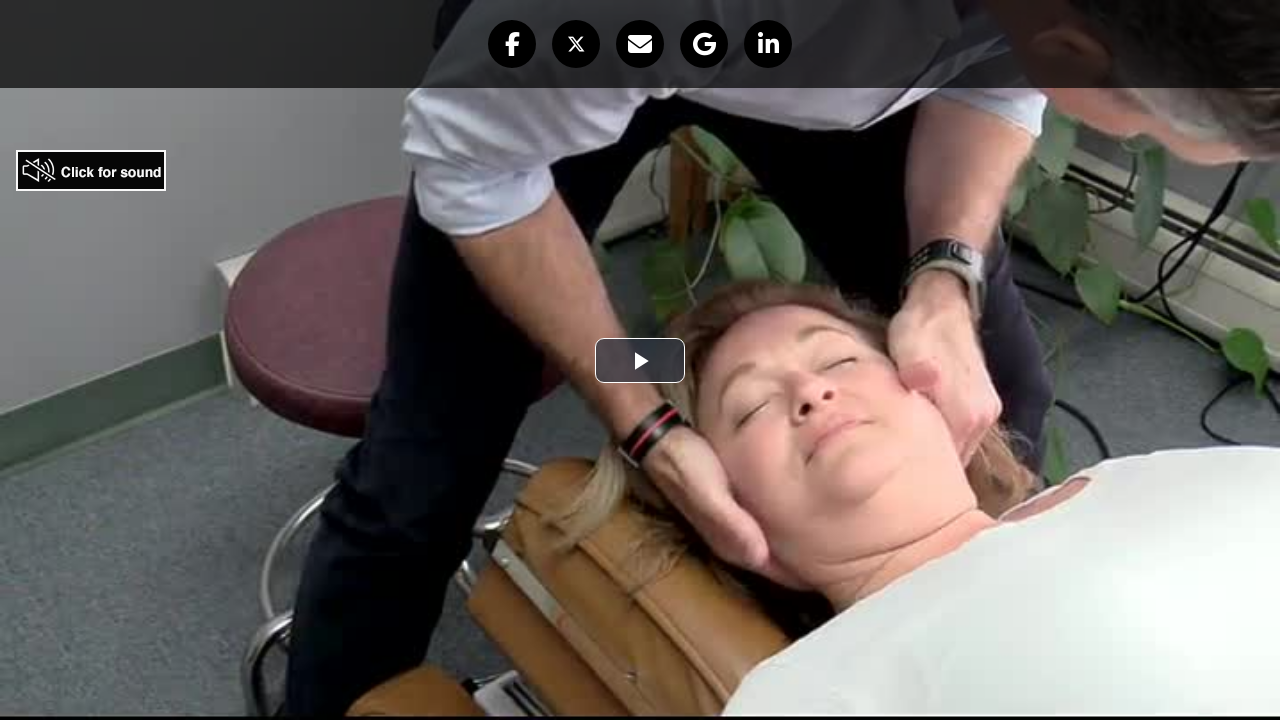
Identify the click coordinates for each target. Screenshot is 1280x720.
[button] (512, 44)
